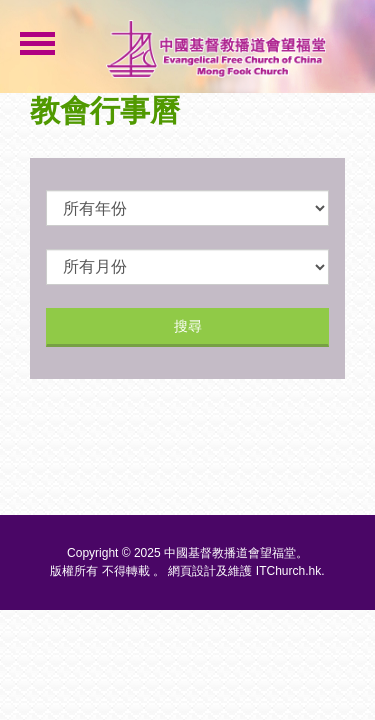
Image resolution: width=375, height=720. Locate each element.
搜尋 (188, 326)
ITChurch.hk (288, 571)
